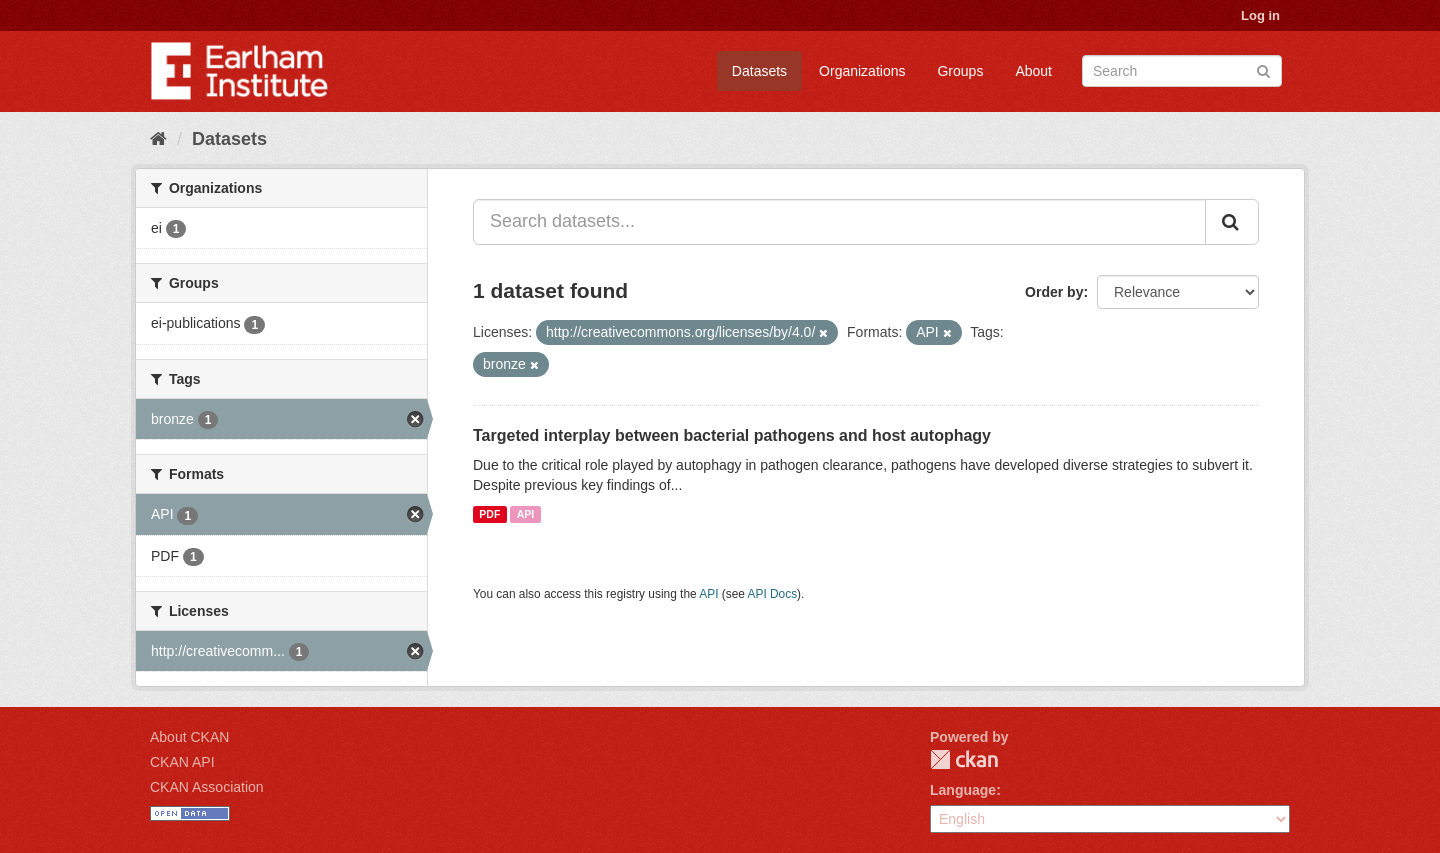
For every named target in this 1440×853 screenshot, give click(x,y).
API (526, 514)
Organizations (862, 71)
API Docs (773, 594)
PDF (489, 514)
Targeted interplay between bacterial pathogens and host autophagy (732, 435)
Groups (960, 71)
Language (963, 790)
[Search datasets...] (839, 222)
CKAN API (182, 762)
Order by (1054, 292)
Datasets (759, 71)
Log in (1260, 15)
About (1033, 71)
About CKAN (189, 737)
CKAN (964, 759)
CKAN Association (207, 787)
